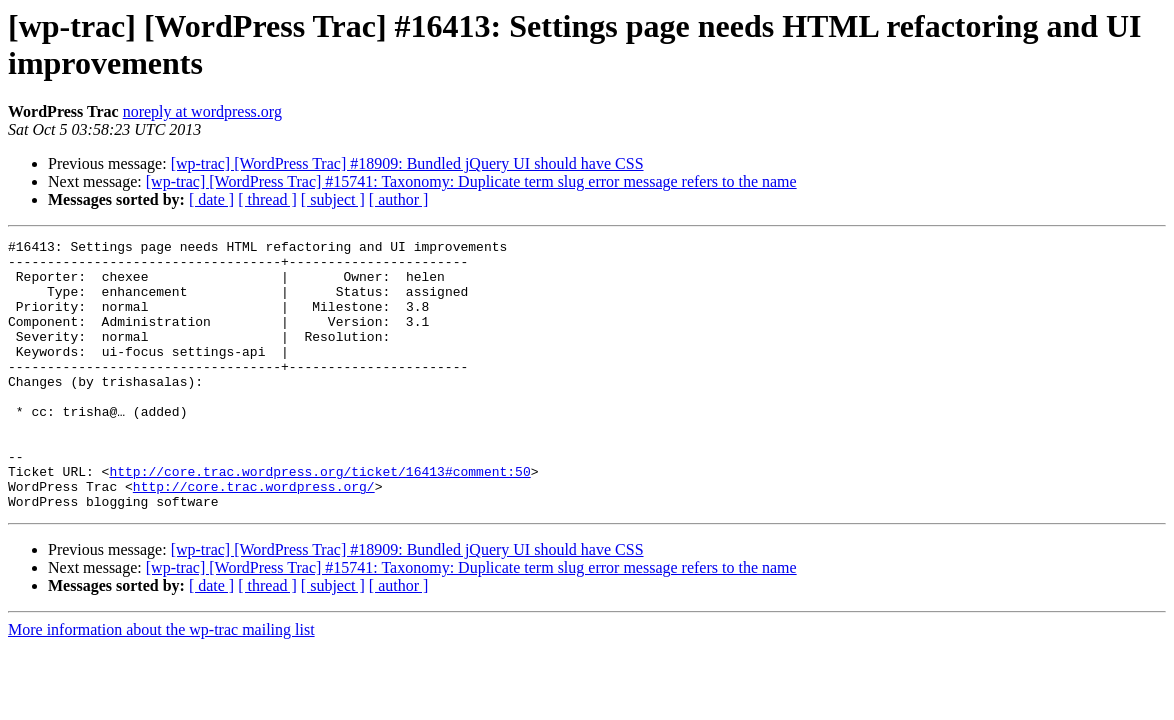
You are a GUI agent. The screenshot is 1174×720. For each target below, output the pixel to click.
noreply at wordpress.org (202, 111)
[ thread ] (267, 199)
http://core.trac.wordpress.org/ (254, 537)
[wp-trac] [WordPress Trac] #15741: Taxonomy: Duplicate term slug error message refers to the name (471, 181)
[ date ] (211, 199)
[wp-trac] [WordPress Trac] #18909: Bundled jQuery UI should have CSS (407, 163)
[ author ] (399, 199)
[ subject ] (333, 199)
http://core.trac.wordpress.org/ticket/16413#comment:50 (319, 519)
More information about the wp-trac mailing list (161, 683)
